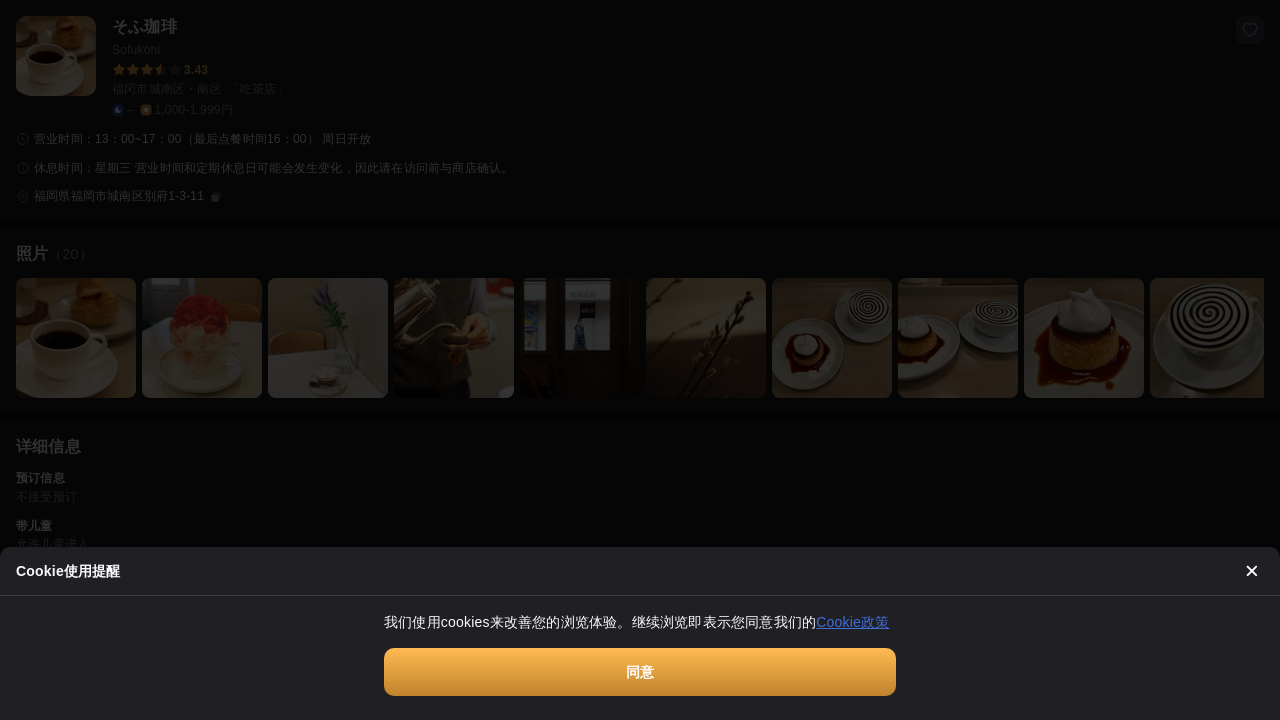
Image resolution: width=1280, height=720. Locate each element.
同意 (640, 672)
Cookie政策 (852, 622)
